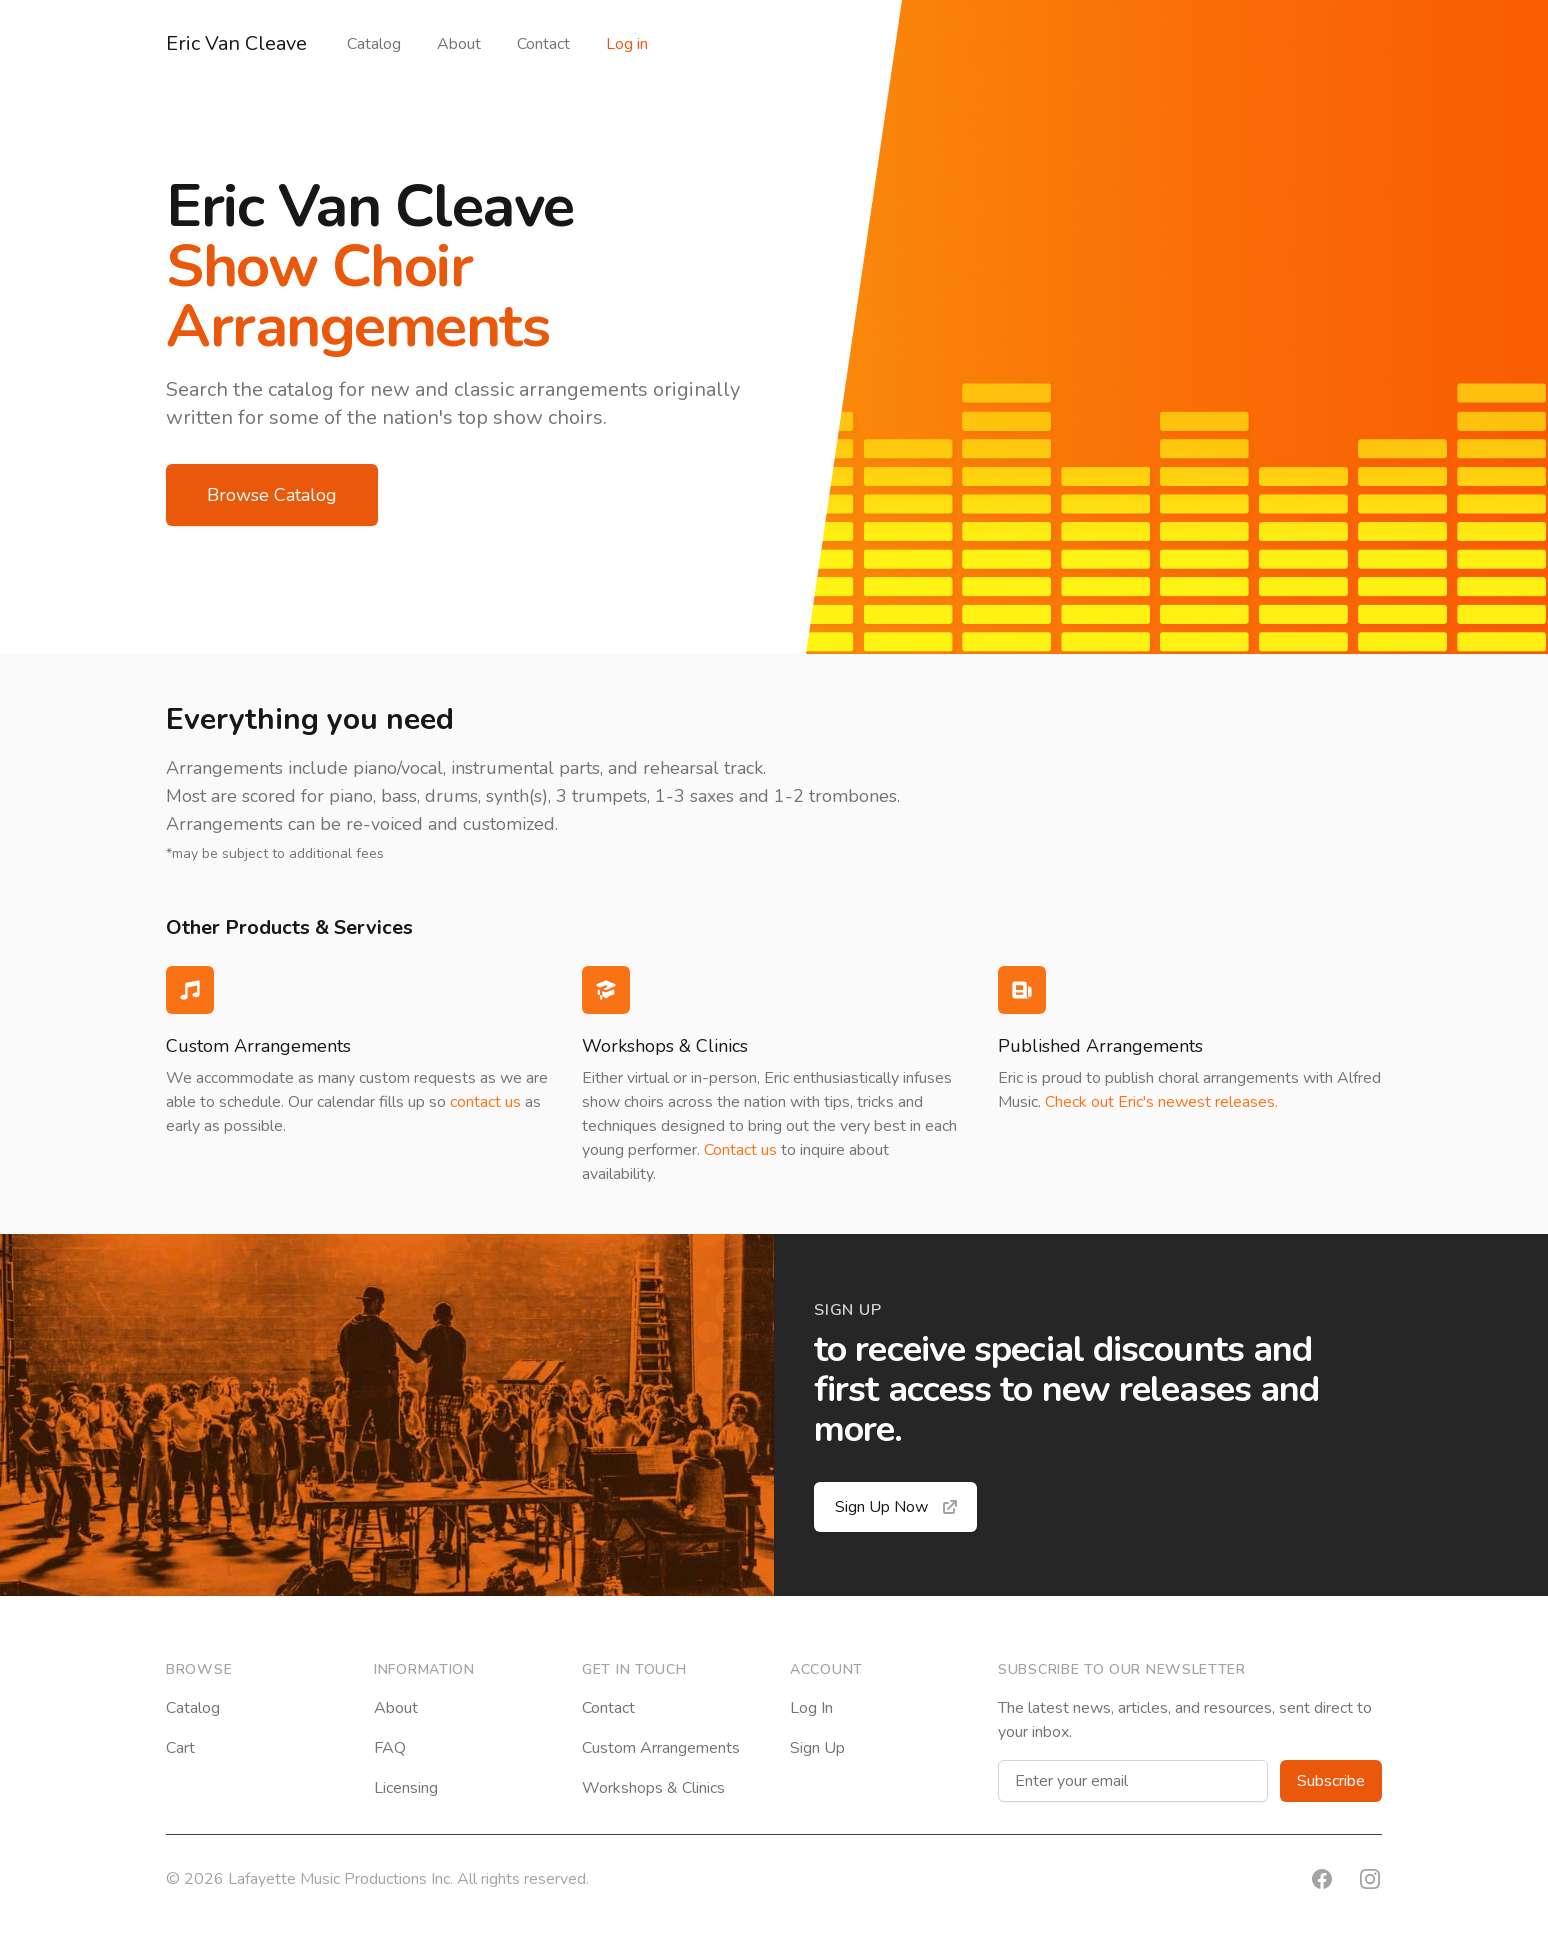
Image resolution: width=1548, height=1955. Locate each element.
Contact (543, 44)
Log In (811, 1708)
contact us (485, 1102)
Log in (627, 44)
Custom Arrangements (661, 1748)
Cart (180, 1748)
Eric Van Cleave (236, 43)
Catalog (374, 44)
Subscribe (1331, 1781)
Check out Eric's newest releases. (1161, 1102)
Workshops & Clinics (653, 1788)
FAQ (390, 1748)
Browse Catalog (272, 495)
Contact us (740, 1150)
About (459, 44)
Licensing (406, 1788)
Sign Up (817, 1748)
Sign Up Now (897, 1507)
